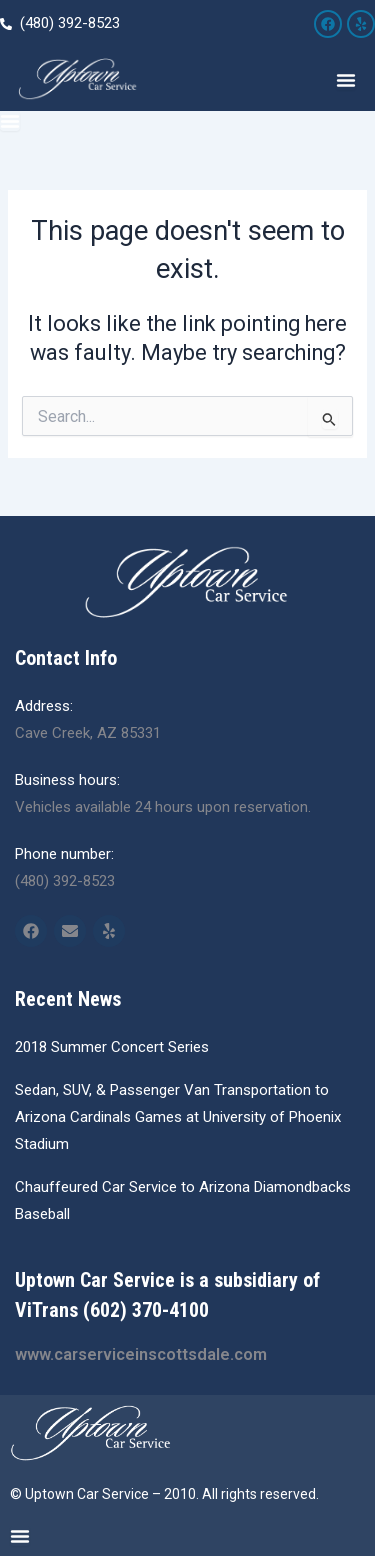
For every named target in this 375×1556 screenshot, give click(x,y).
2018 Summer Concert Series (112, 1047)
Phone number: (64, 854)
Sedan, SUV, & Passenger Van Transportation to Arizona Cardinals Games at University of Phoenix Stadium (178, 1117)
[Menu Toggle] (346, 80)
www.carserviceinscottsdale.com (141, 1354)
